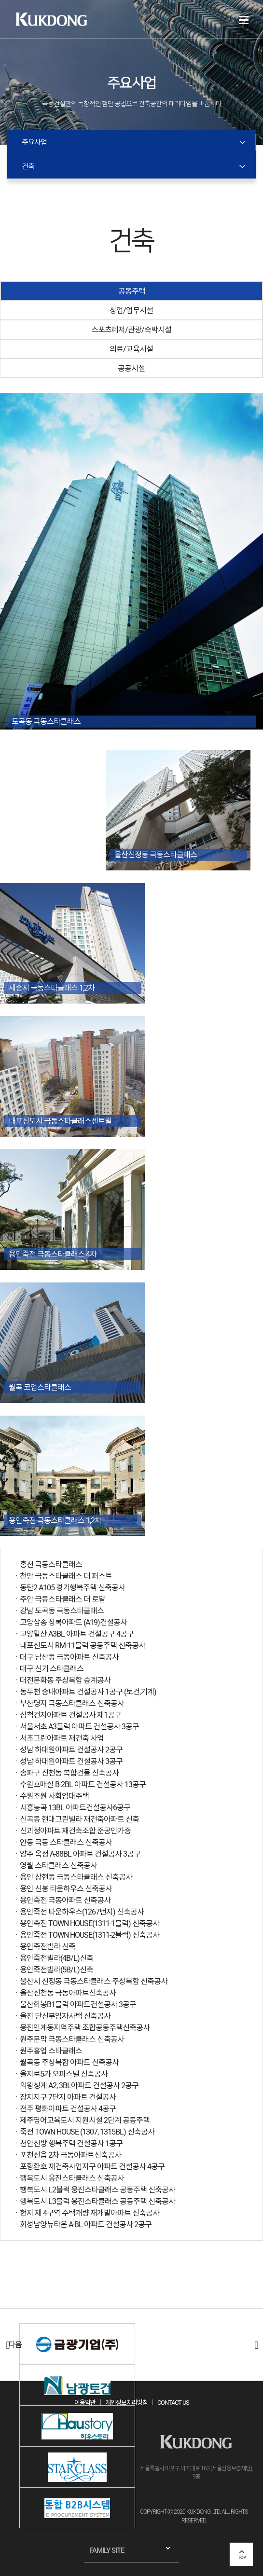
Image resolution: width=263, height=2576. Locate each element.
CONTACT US (173, 2402)
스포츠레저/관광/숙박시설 (131, 329)
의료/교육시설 (131, 349)
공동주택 (131, 291)
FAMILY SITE (106, 2550)
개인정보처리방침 (126, 2402)
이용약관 (85, 2402)
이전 (7, 2345)
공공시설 (131, 368)
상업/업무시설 (131, 310)
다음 (256, 2345)
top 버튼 (241, 2554)
